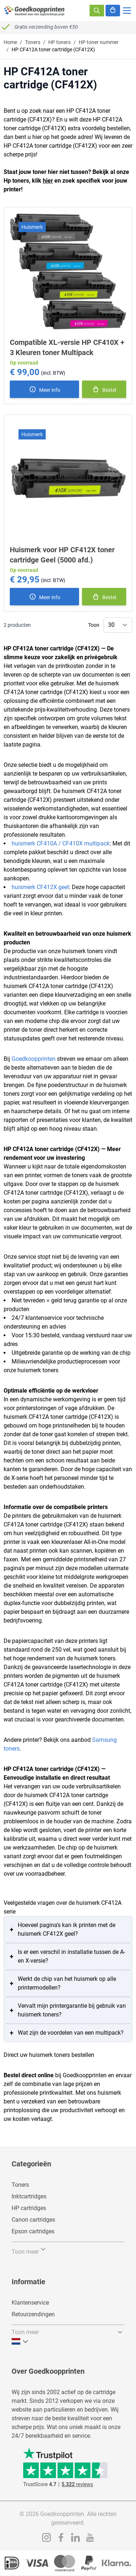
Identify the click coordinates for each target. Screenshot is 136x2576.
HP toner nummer (99, 42)
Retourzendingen (33, 2314)
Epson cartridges (33, 2231)
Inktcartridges (29, 2196)
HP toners (59, 42)
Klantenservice (30, 2302)
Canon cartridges (33, 2219)
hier (48, 180)
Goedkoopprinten (33, 1058)
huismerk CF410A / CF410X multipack (61, 843)
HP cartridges (29, 2208)
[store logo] (34, 10)
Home (10, 42)
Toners (32, 42)
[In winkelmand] (104, 389)
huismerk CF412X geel (40, 887)
